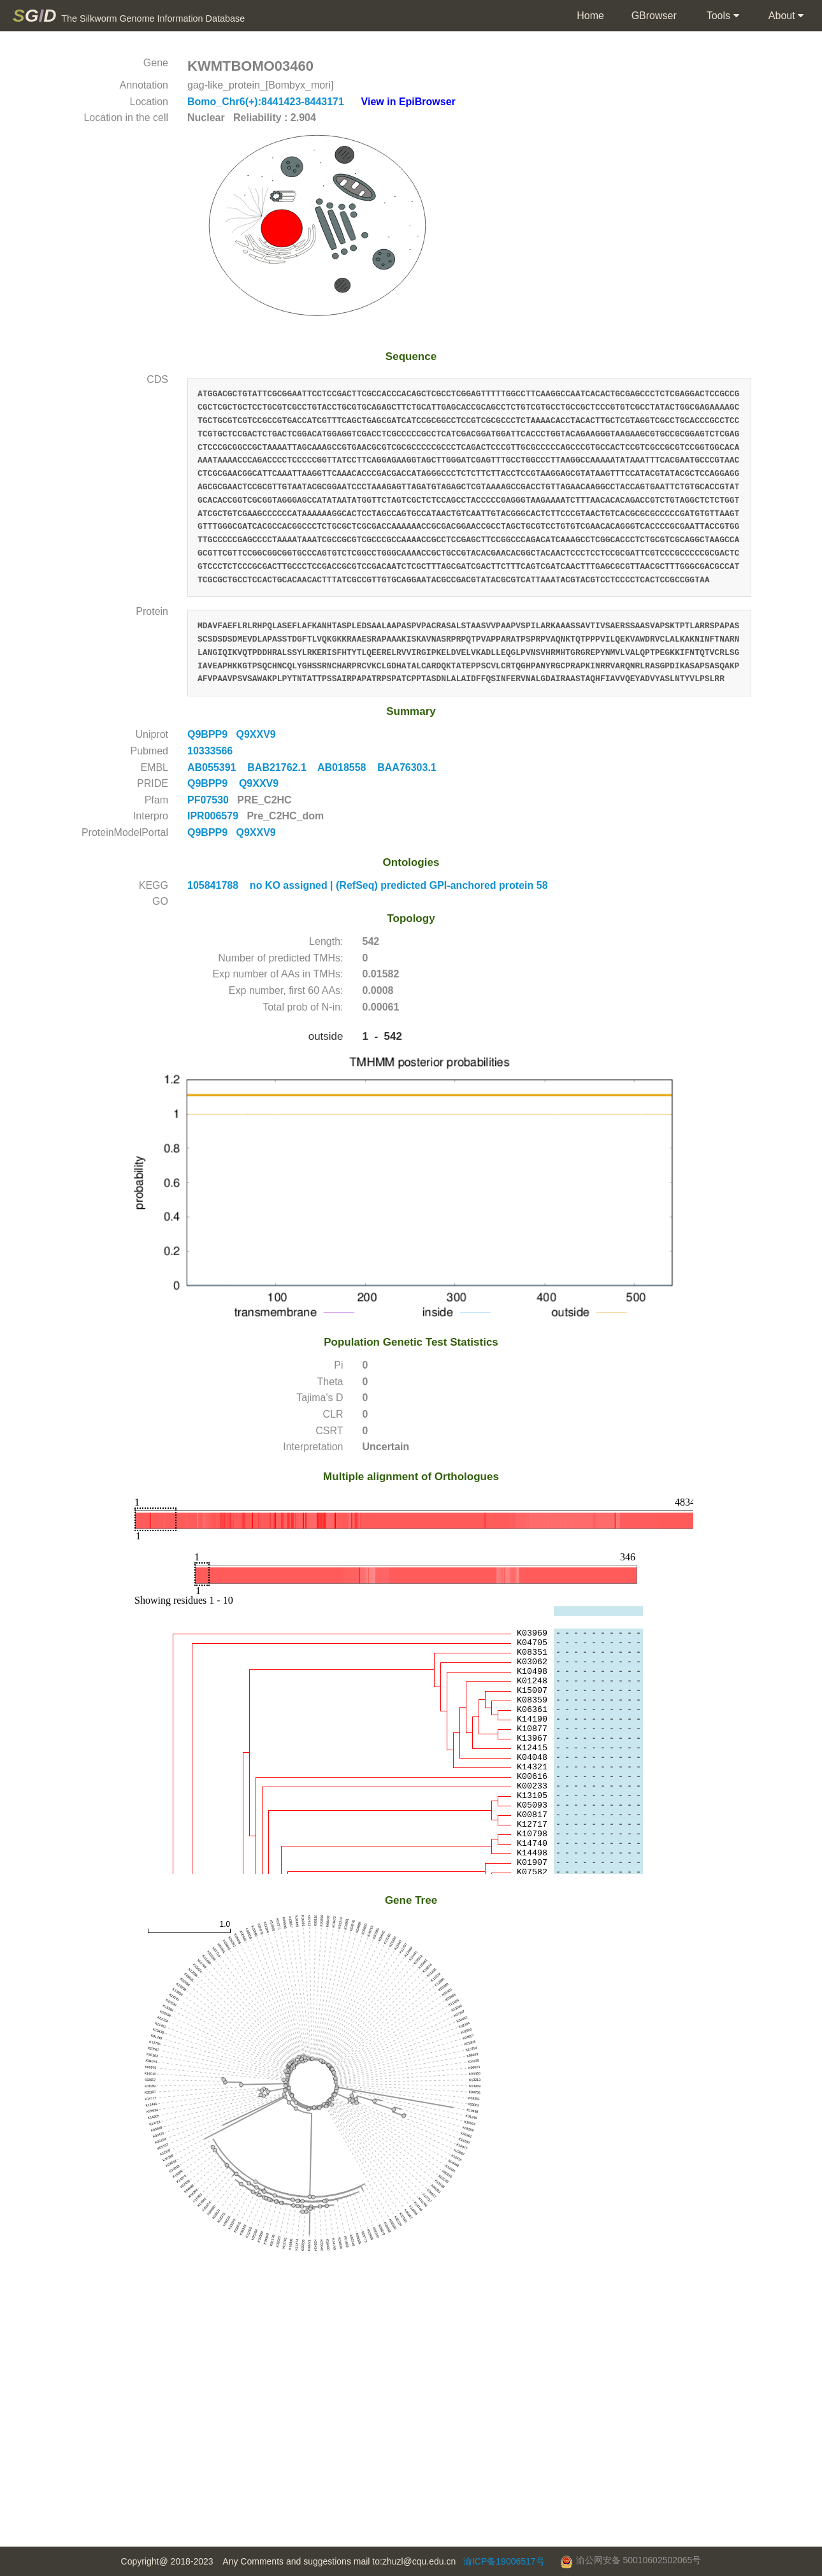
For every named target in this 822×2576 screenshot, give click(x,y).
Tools (721, 16)
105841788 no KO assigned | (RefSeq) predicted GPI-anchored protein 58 (367, 885)
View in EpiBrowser (408, 101)
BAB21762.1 (282, 767)
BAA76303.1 (411, 767)
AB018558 (347, 767)
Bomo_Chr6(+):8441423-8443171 (267, 101)
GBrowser (654, 15)
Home (590, 15)
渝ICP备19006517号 (504, 2561)
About (784, 16)
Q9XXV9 (258, 734)
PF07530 (209, 800)
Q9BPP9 (211, 734)
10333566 (214, 750)
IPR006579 (214, 815)
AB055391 (217, 767)
